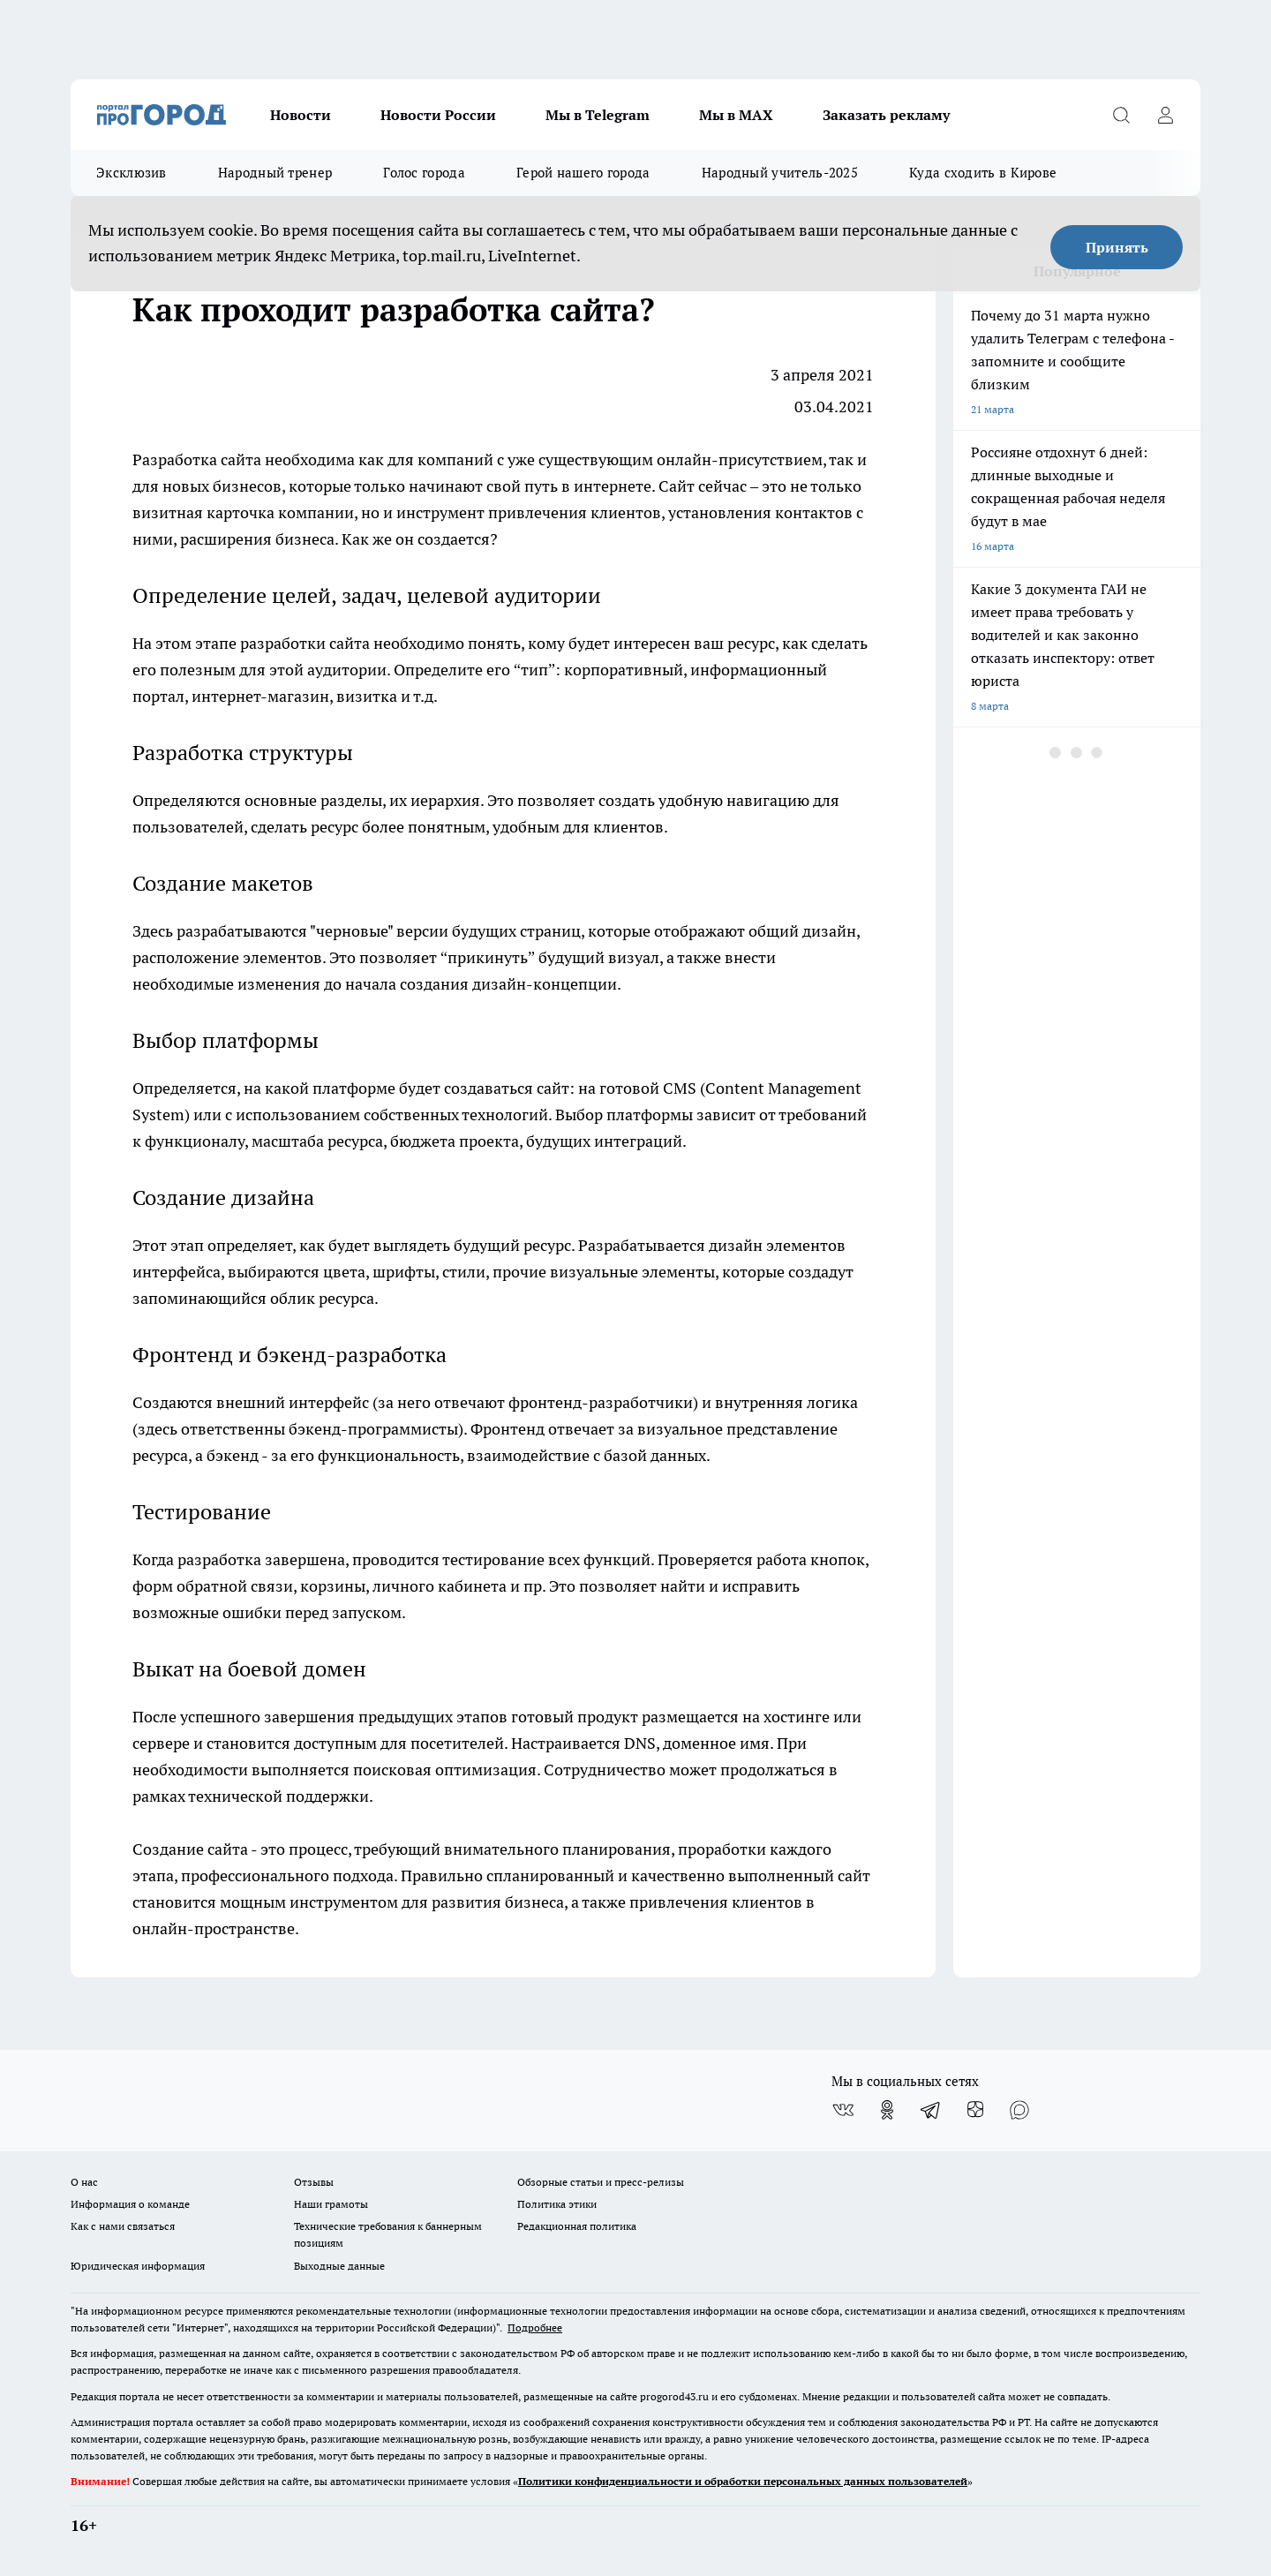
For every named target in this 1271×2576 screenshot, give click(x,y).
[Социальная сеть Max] (1019, 2110)
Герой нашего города (583, 172)
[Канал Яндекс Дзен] (975, 2110)
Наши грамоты (331, 2204)
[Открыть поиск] (1121, 114)
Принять (1117, 247)
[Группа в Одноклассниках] (887, 2110)
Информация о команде (130, 2204)
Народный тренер (275, 172)
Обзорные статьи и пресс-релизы (600, 2181)
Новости (300, 115)
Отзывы (314, 2181)
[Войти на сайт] (1165, 114)
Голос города (424, 172)
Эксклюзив (131, 172)
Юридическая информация (138, 2265)
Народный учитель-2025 (780, 172)
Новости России (438, 115)
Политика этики (557, 2204)
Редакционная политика (576, 2226)
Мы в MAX (736, 115)
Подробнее (535, 2327)
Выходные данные (339, 2265)
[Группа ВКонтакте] (843, 2110)
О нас (84, 2181)
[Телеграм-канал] (931, 2110)
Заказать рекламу (886, 115)
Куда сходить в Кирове (983, 172)
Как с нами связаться (123, 2226)
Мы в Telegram (597, 115)
